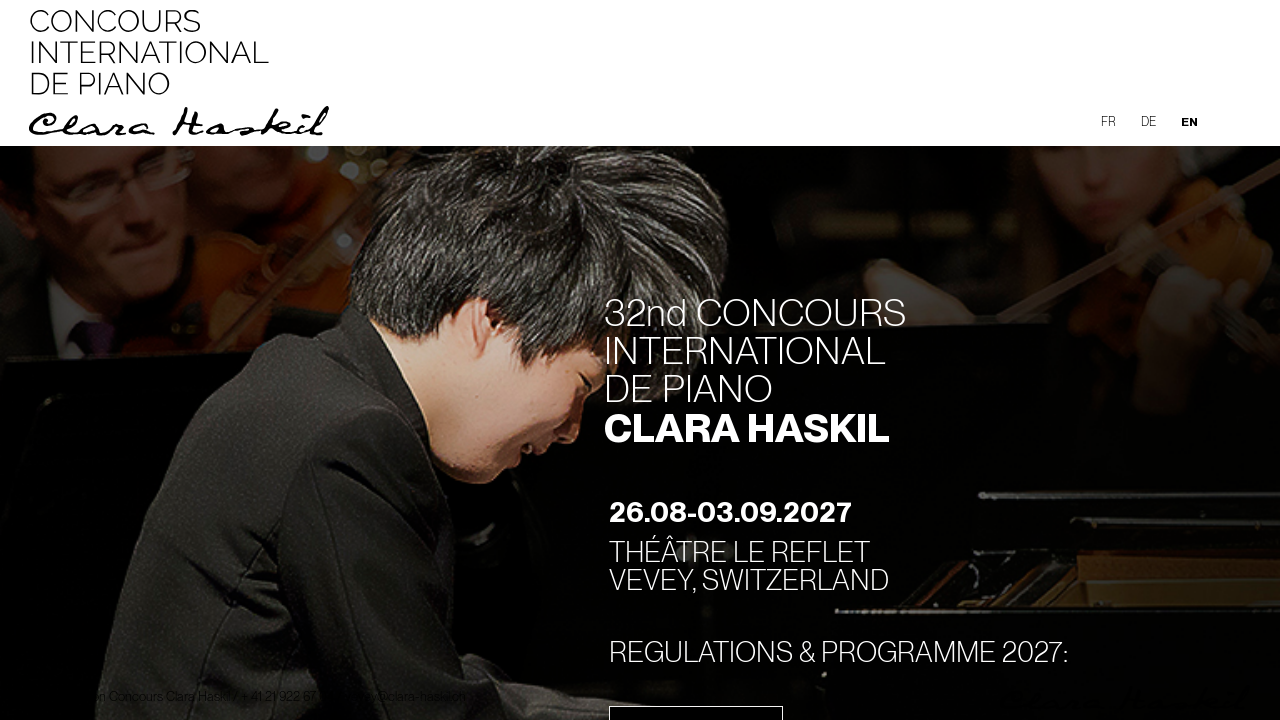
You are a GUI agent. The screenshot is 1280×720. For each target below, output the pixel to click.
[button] (1234, 119)
